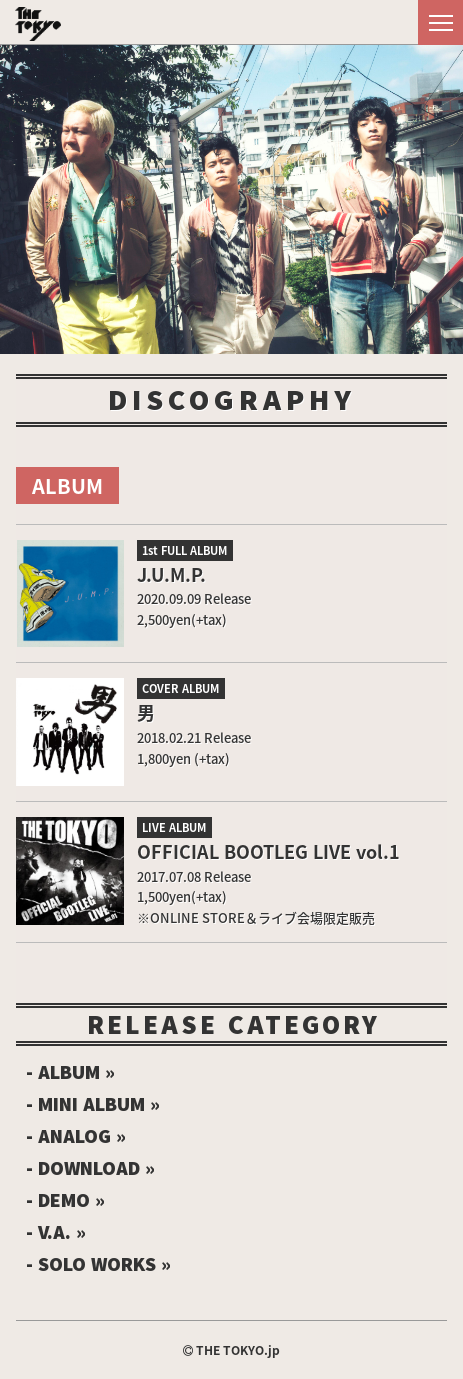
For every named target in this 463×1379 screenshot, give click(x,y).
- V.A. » (56, 1232)
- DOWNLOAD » (90, 1168)
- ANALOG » (76, 1136)
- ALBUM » (70, 1072)
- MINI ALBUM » (93, 1104)
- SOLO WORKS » (98, 1264)
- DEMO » (65, 1200)
